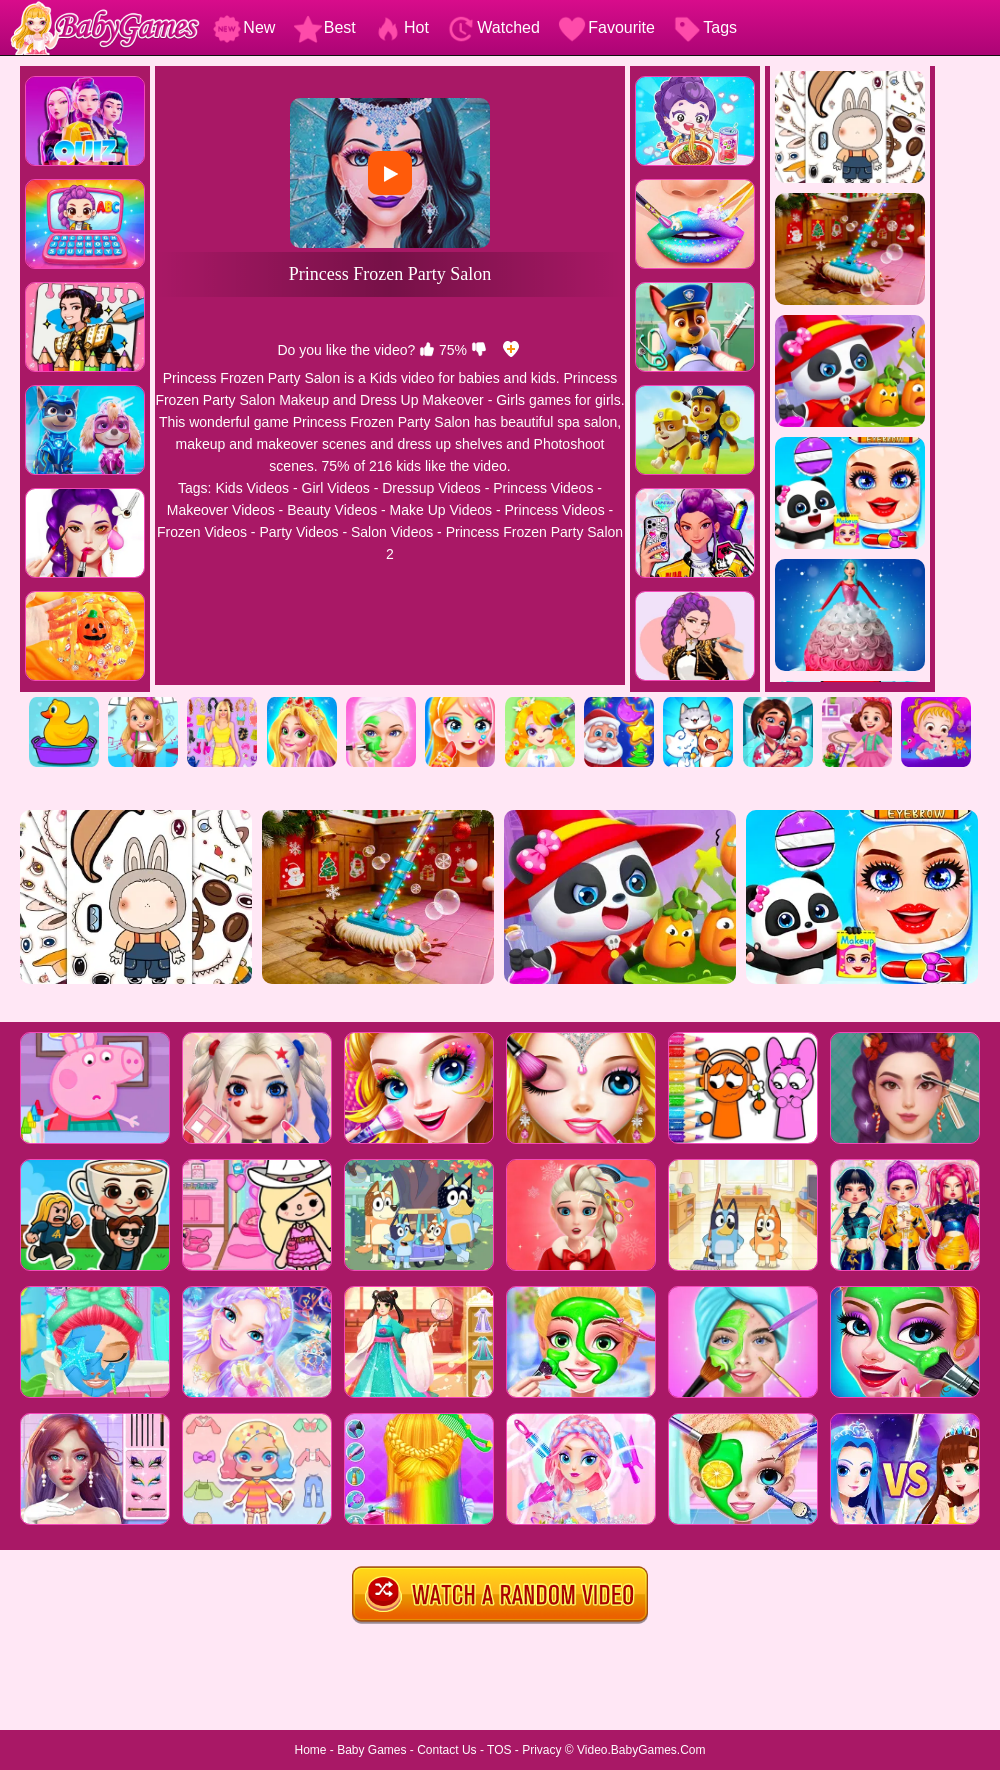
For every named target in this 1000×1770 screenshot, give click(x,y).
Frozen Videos (202, 532)
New (244, 27)
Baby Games (371, 1750)
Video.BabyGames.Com (641, 1750)
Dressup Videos (431, 488)
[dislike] (479, 350)
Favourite (606, 27)
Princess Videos (543, 488)
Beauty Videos (332, 510)
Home (310, 1750)
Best (325, 27)
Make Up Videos (441, 510)
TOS (499, 1750)
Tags (705, 27)
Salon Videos (392, 532)
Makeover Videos (221, 510)
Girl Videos (336, 488)
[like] (427, 350)
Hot (401, 27)
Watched (493, 27)
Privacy (541, 1750)
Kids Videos (252, 488)
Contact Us (446, 1750)
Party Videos (298, 532)
